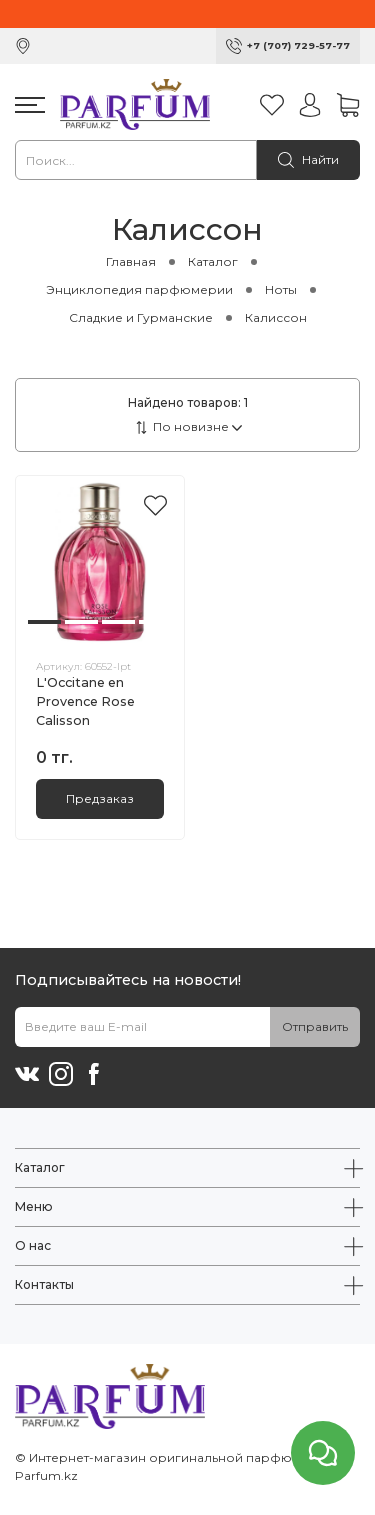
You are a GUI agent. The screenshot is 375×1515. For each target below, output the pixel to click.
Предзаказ (100, 798)
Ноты (281, 289)
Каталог (213, 261)
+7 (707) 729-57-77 (298, 45)
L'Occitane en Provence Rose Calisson (85, 701)
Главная (131, 261)
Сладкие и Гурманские (141, 317)
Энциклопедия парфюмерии (139, 289)
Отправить (315, 1026)
